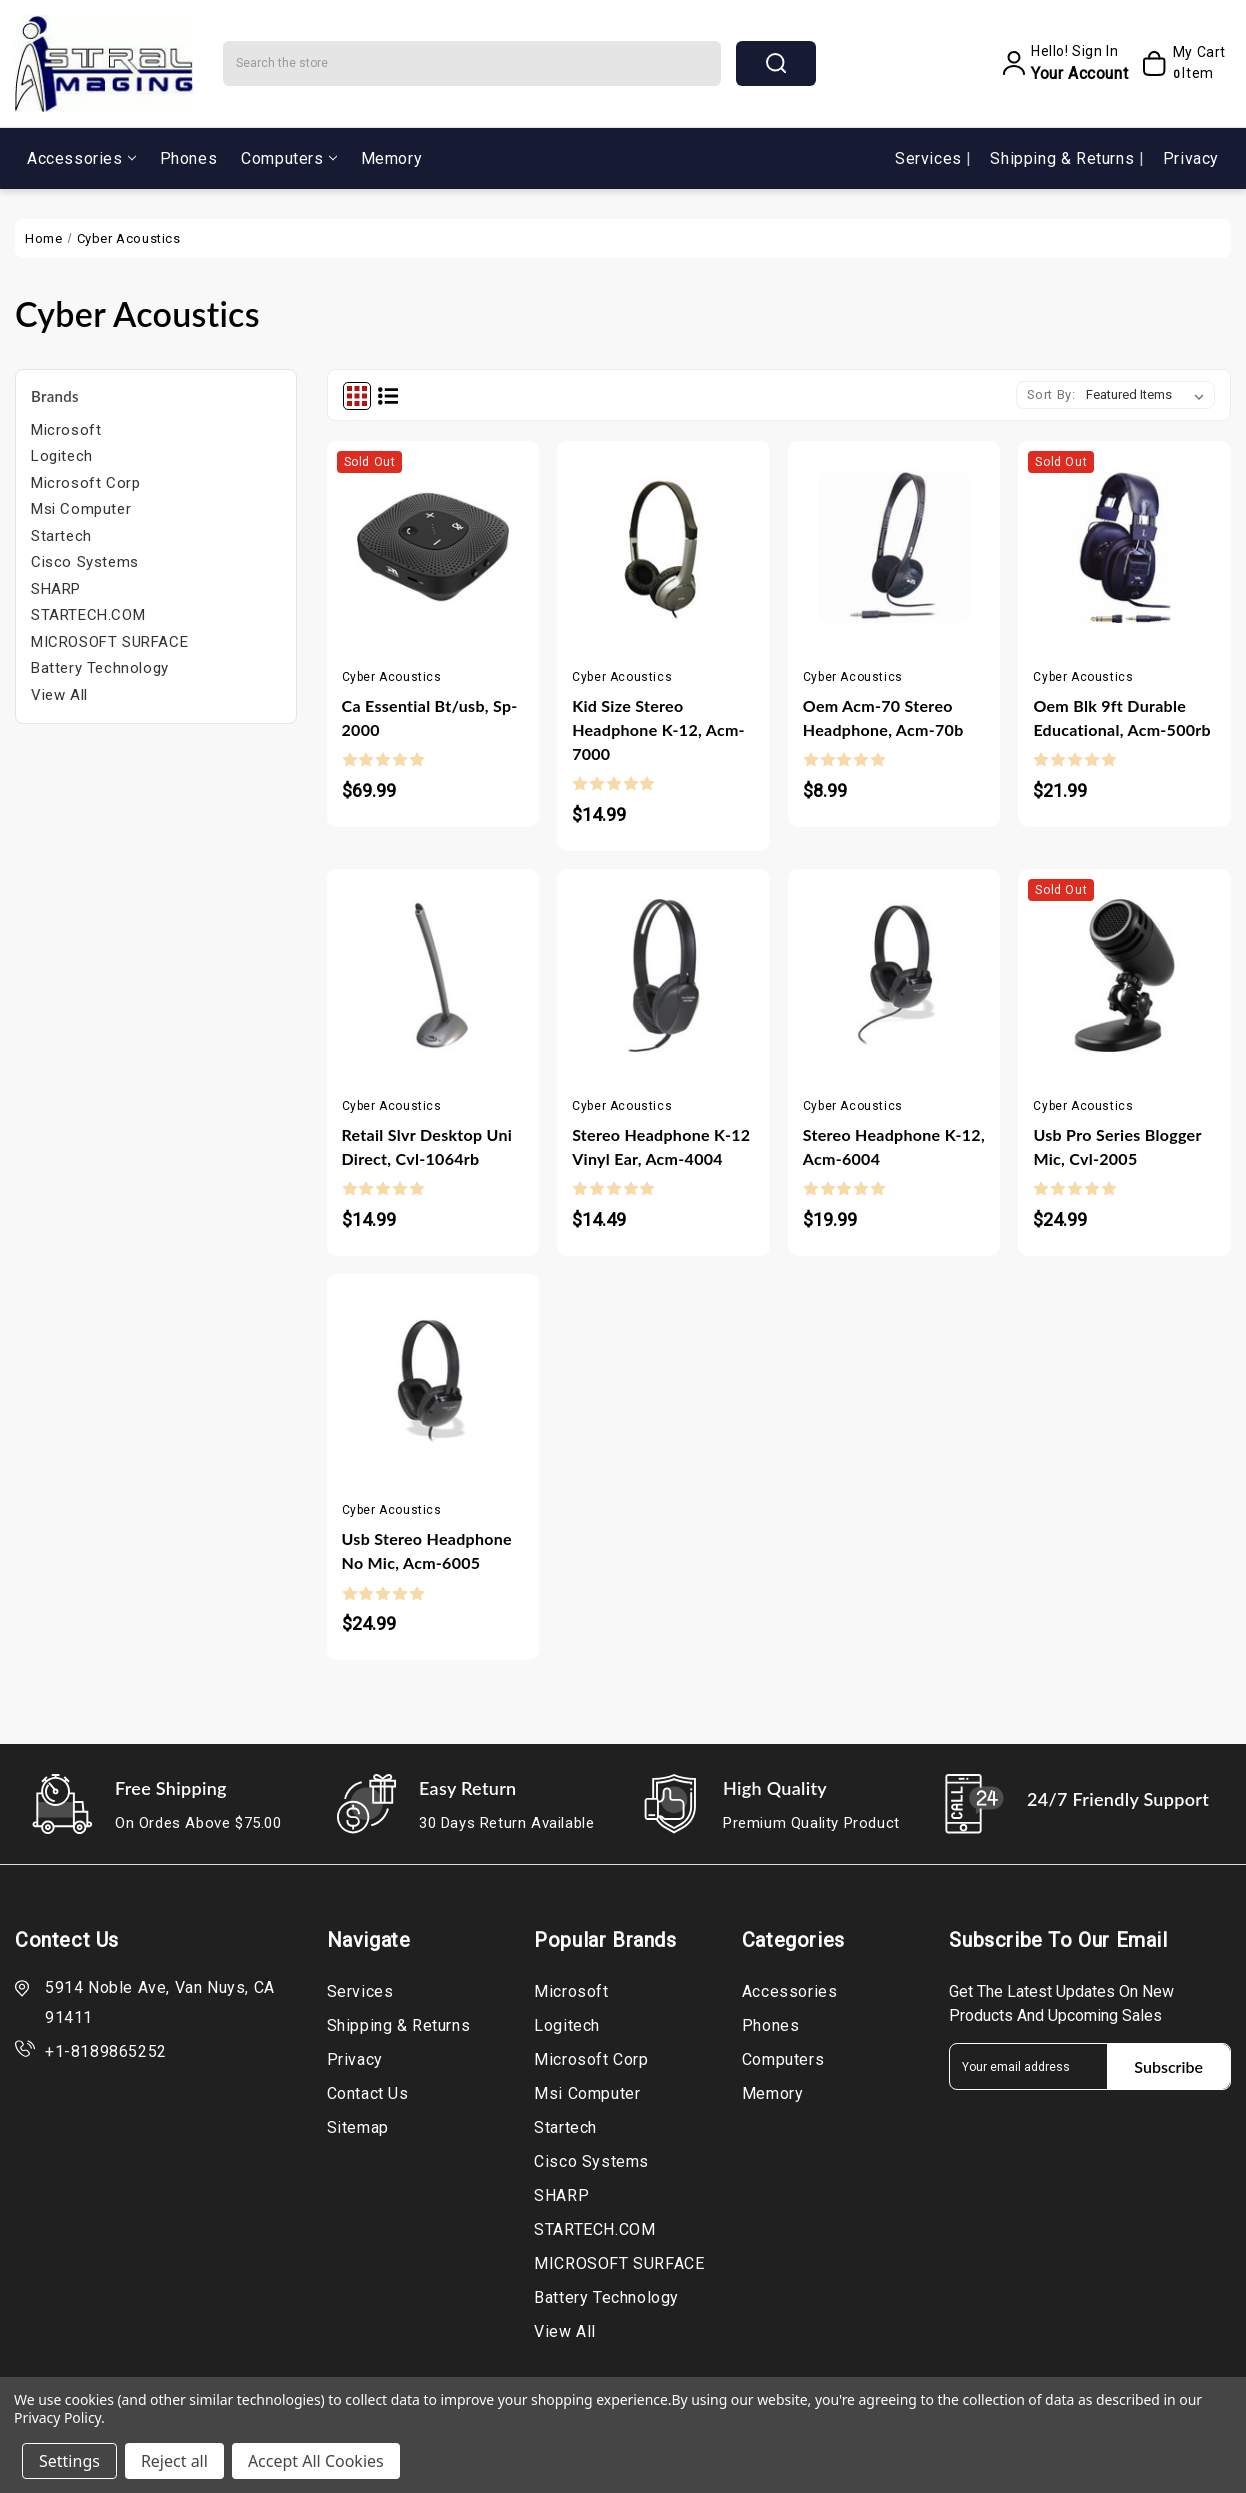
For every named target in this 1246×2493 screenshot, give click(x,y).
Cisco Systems (85, 562)
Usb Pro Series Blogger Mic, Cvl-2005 (1117, 1146)
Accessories (81, 158)
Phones (189, 158)
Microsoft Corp (85, 483)
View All (59, 695)
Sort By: (1051, 394)
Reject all (174, 2461)
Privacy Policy (57, 2417)
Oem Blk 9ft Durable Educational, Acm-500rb (1122, 717)
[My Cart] (1181, 63)
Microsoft (66, 430)
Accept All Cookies (316, 2461)
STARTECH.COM (88, 615)
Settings (69, 2461)
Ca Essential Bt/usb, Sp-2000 (430, 717)
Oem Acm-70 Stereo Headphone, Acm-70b (883, 717)
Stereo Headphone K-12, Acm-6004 (894, 1146)
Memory (392, 158)
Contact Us (368, 2093)
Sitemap (358, 2127)
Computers (288, 158)
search (776, 63)
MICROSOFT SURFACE (109, 642)
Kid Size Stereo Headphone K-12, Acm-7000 (658, 729)
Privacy (1191, 158)
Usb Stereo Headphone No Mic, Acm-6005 (427, 1550)
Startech (61, 536)
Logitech (62, 456)
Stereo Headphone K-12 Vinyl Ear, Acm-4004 (661, 1146)
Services (930, 158)
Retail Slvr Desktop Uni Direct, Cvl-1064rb (427, 1146)
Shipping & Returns (1064, 158)
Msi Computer (81, 509)
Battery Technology (100, 668)
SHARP (56, 589)
